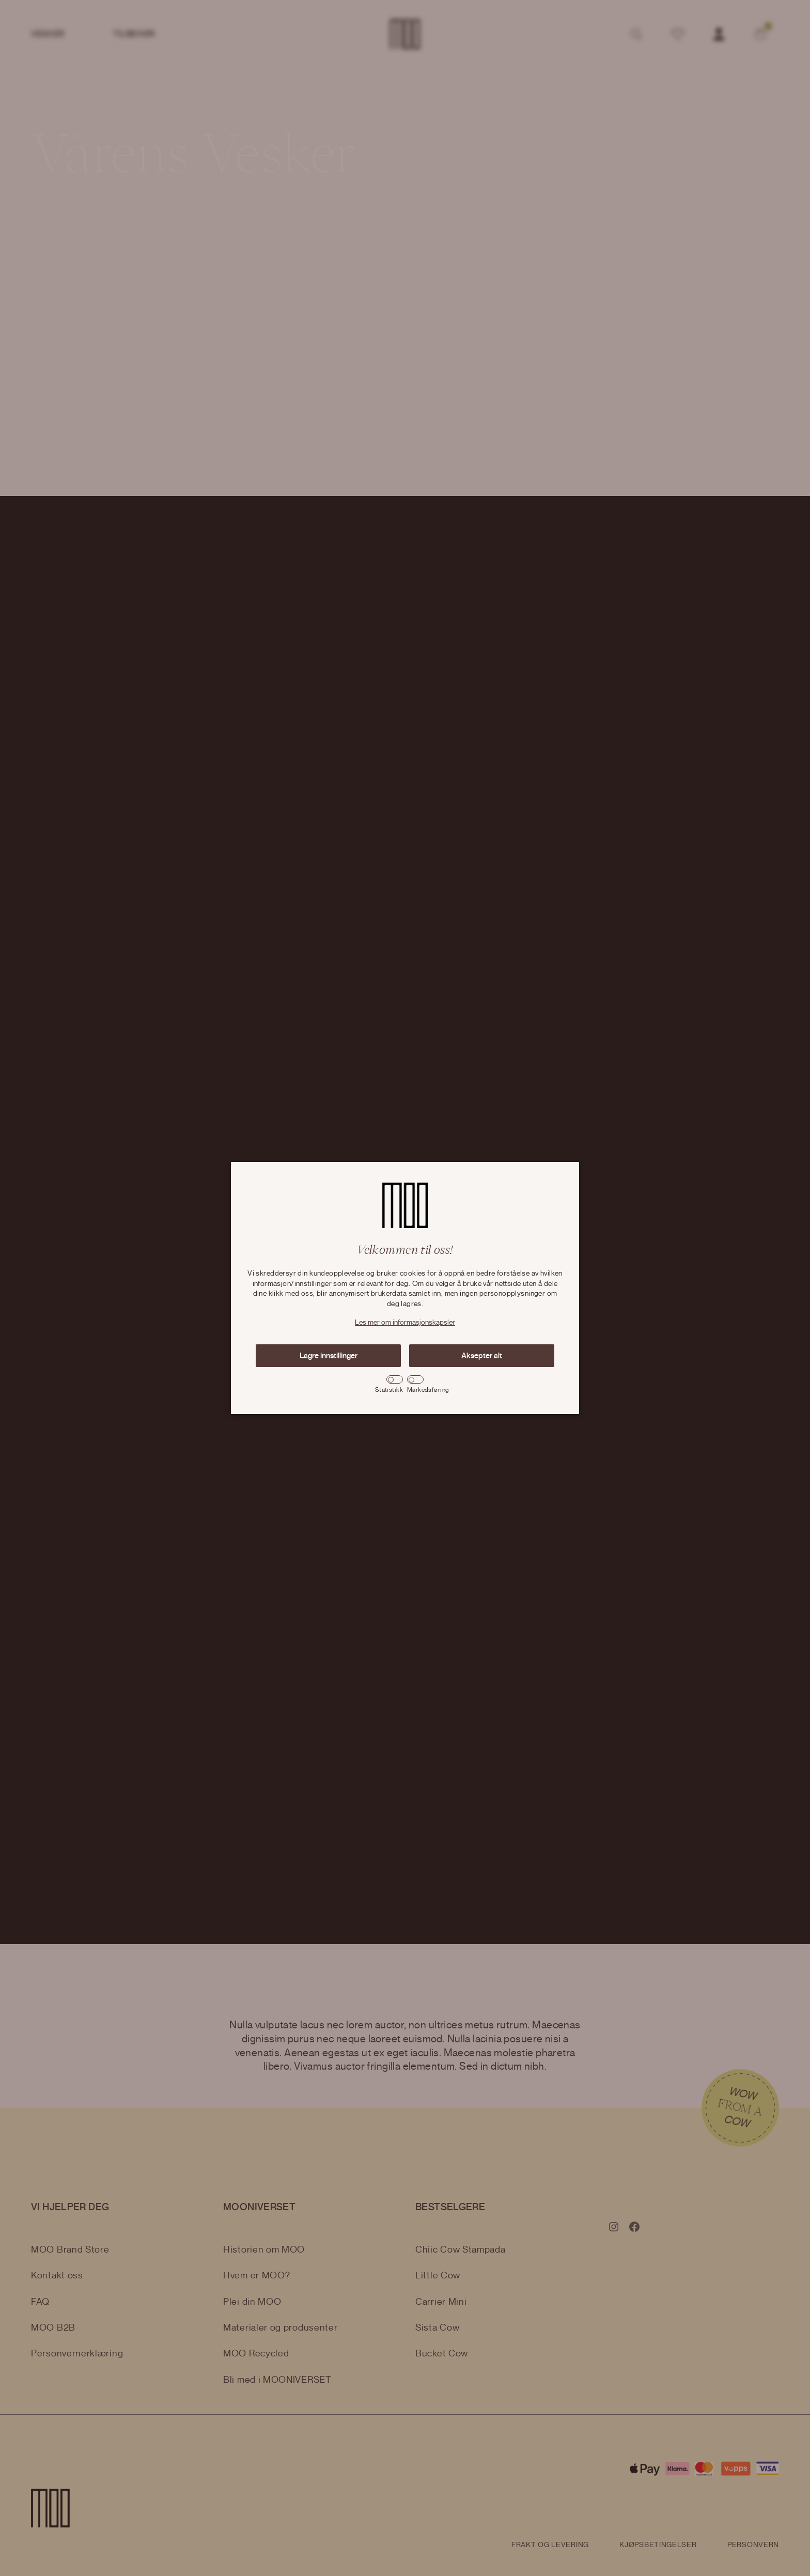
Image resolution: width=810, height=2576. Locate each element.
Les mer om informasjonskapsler (405, 1322)
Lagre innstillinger (328, 1355)
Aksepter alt (481, 1355)
